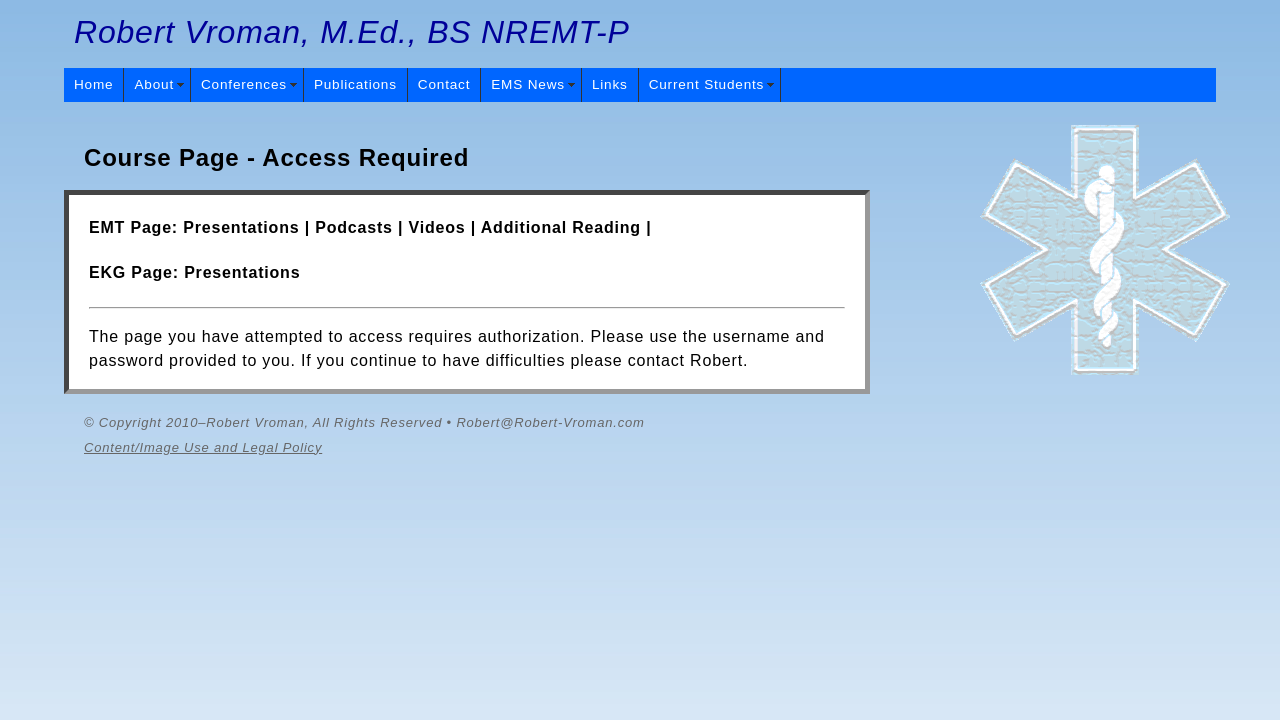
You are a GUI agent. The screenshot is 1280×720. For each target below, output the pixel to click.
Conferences (244, 84)
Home (93, 84)
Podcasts (354, 227)
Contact (444, 84)
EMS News (528, 84)
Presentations (241, 227)
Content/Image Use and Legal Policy (203, 447)
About (154, 84)
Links (610, 84)
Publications (355, 84)
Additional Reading (561, 227)
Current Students (707, 84)
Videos (437, 227)
